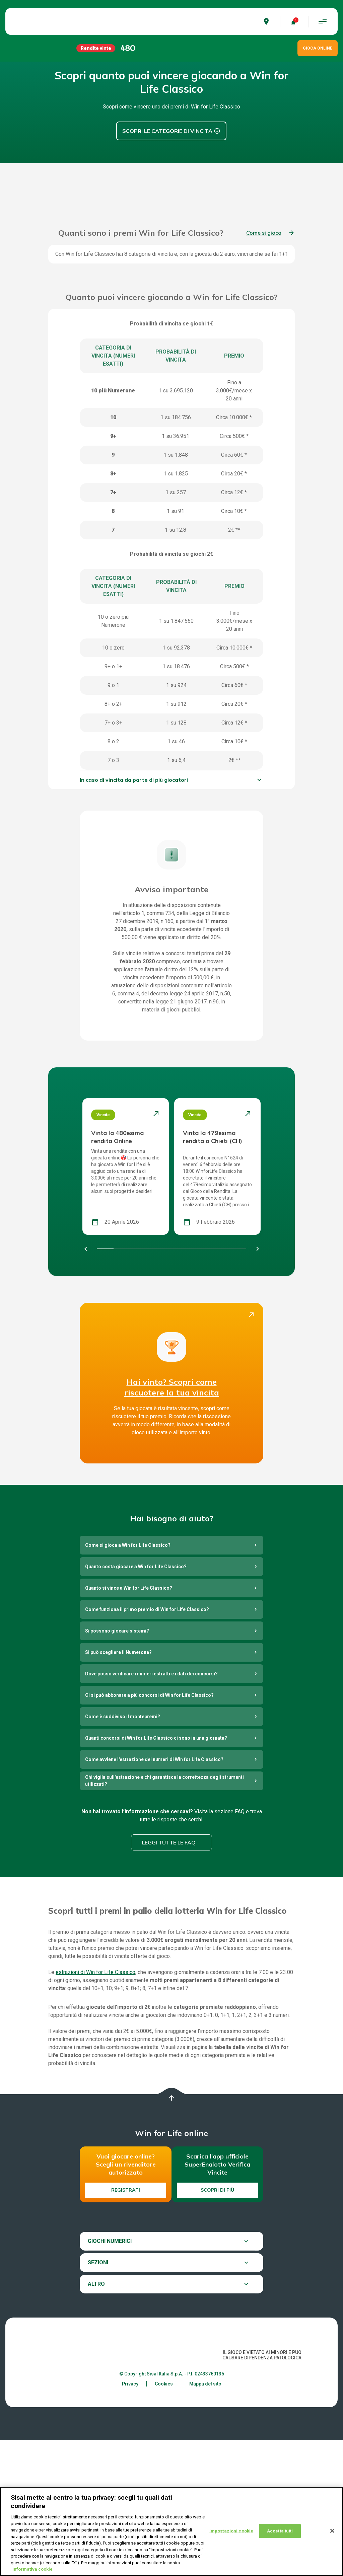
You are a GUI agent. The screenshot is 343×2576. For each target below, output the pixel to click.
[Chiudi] (332, 2531)
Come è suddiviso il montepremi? (122, 1852)
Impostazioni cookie (231, 2530)
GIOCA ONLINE (317, 48)
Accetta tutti (280, 2530)
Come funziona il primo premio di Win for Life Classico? (147, 1745)
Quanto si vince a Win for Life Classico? (128, 1724)
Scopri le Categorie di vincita (167, 131)
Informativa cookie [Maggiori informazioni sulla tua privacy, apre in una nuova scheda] (32, 2569)
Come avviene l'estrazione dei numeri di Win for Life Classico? (154, 1895)
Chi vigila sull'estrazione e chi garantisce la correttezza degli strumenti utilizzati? (164, 1917)
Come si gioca (263, 369)
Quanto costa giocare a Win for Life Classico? (136, 1702)
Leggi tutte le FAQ (169, 1978)
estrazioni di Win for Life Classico (95, 2108)
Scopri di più (217, 2326)
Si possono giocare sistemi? (117, 1766)
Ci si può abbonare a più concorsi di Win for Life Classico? (149, 1831)
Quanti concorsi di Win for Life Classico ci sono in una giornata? (156, 1874)
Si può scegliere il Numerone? (118, 1788)
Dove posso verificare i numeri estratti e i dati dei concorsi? (151, 1809)
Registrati (125, 2326)
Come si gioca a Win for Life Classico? (127, 1681)
